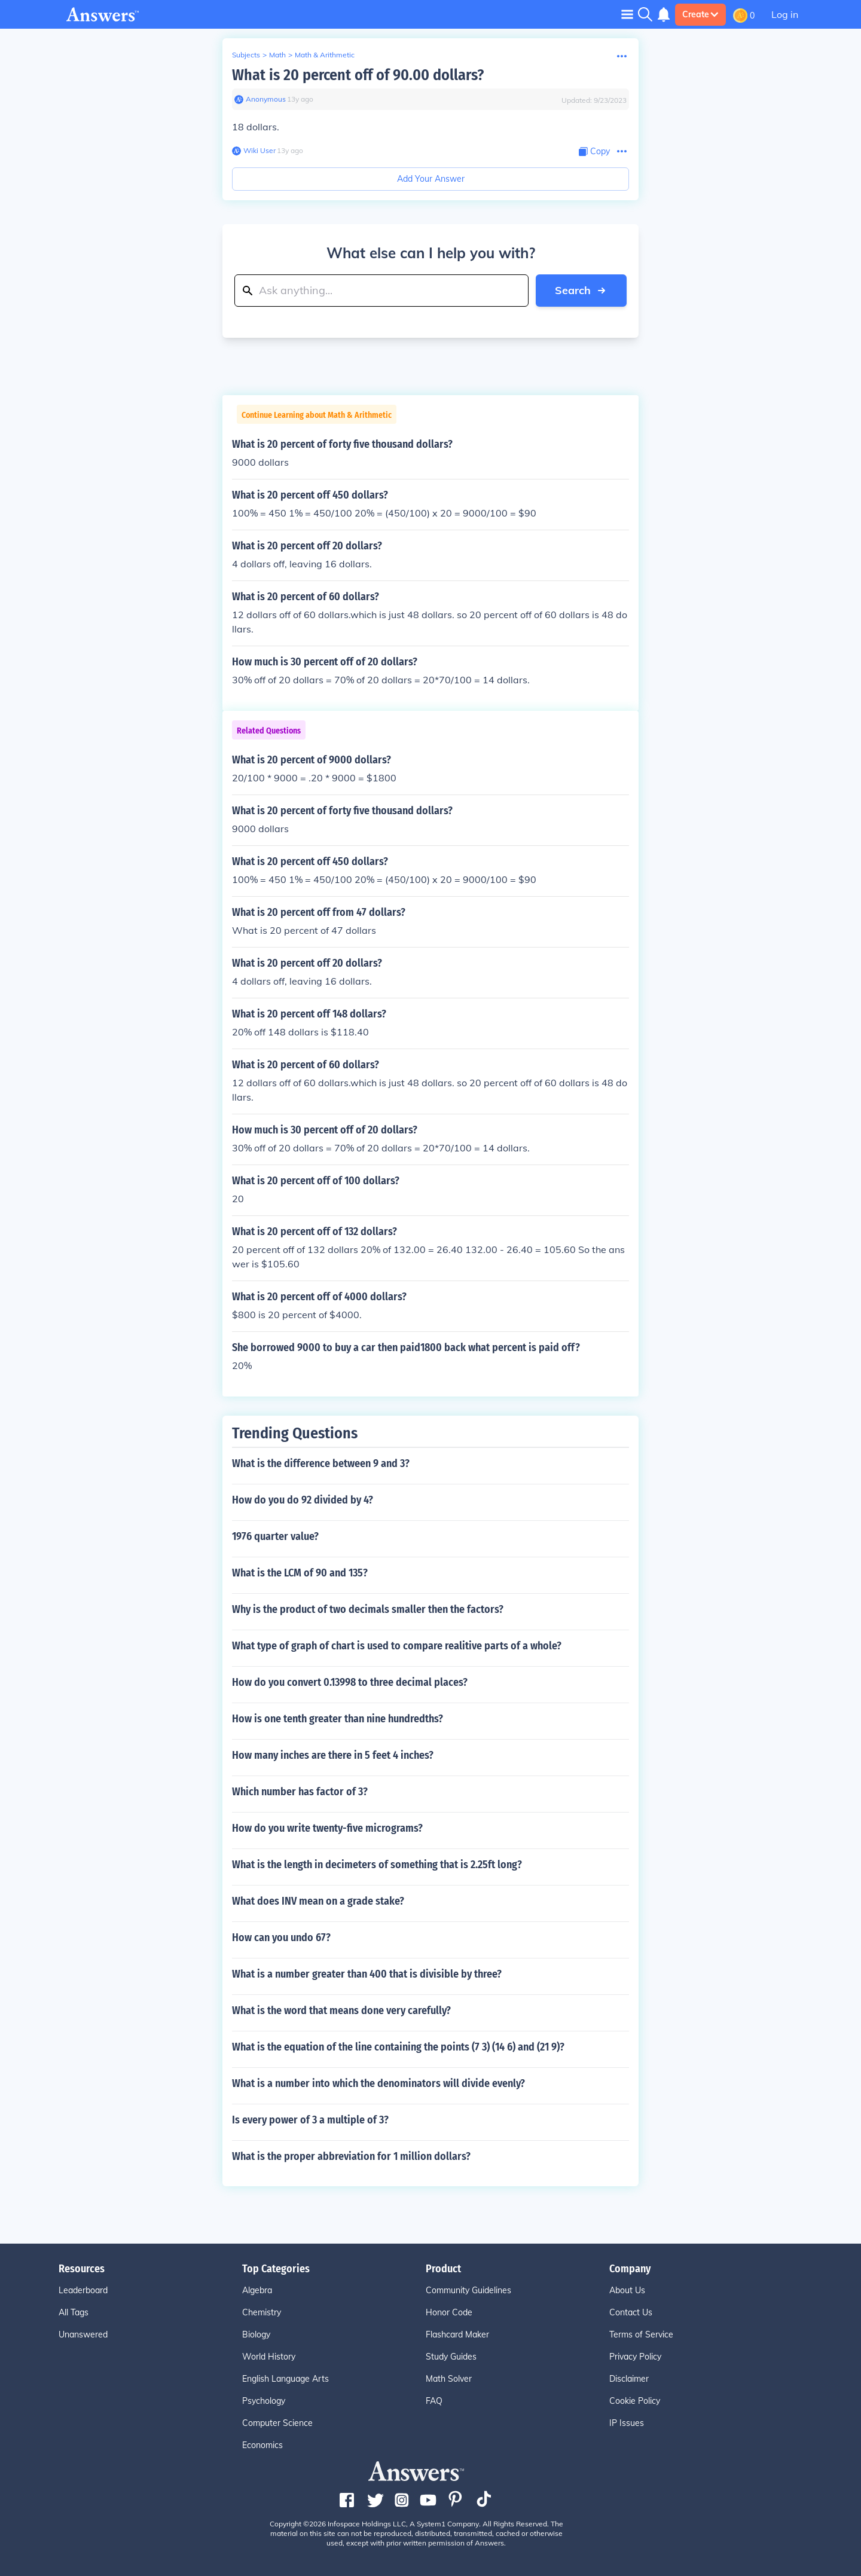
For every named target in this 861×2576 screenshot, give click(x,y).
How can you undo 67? (281, 1937)
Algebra (257, 2290)
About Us (627, 2290)
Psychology (263, 2400)
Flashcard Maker (457, 2334)
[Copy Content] (594, 151)
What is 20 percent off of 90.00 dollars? (358, 75)
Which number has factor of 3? (300, 1791)
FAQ (434, 2400)
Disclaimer (629, 2378)
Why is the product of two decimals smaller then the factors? (367, 1609)
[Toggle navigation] (627, 14)
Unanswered (83, 2334)
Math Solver (449, 2378)
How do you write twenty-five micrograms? (327, 1828)
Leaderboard (83, 2290)
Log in (784, 14)
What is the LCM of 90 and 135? (300, 1572)
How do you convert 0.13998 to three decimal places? (350, 1682)
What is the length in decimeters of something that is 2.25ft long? (377, 1864)
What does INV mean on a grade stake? (318, 1901)
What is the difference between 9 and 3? (321, 1463)
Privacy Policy (635, 2356)
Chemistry (261, 2312)
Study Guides (451, 2356)
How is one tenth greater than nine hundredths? (337, 1718)
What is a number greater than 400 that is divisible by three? (367, 1974)
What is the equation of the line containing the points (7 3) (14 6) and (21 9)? (398, 2047)
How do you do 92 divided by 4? (302, 1500)
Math (277, 54)
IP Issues (626, 2423)
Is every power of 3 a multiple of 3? (310, 2119)
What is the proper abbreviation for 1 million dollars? (351, 2156)
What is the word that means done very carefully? (341, 2010)
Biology (256, 2334)
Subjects (246, 54)
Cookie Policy (634, 2400)
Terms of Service (641, 2334)
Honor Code (449, 2312)
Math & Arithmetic (325, 54)
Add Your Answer (431, 178)
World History (268, 2356)
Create (700, 14)
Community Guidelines (468, 2290)
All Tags (73, 2312)
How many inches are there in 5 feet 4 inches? (332, 1755)
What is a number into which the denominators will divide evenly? (378, 2083)
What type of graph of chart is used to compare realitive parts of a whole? (396, 1645)
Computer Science (277, 2423)
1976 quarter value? (275, 1536)
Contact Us (630, 2312)
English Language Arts (285, 2378)
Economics (262, 2445)
